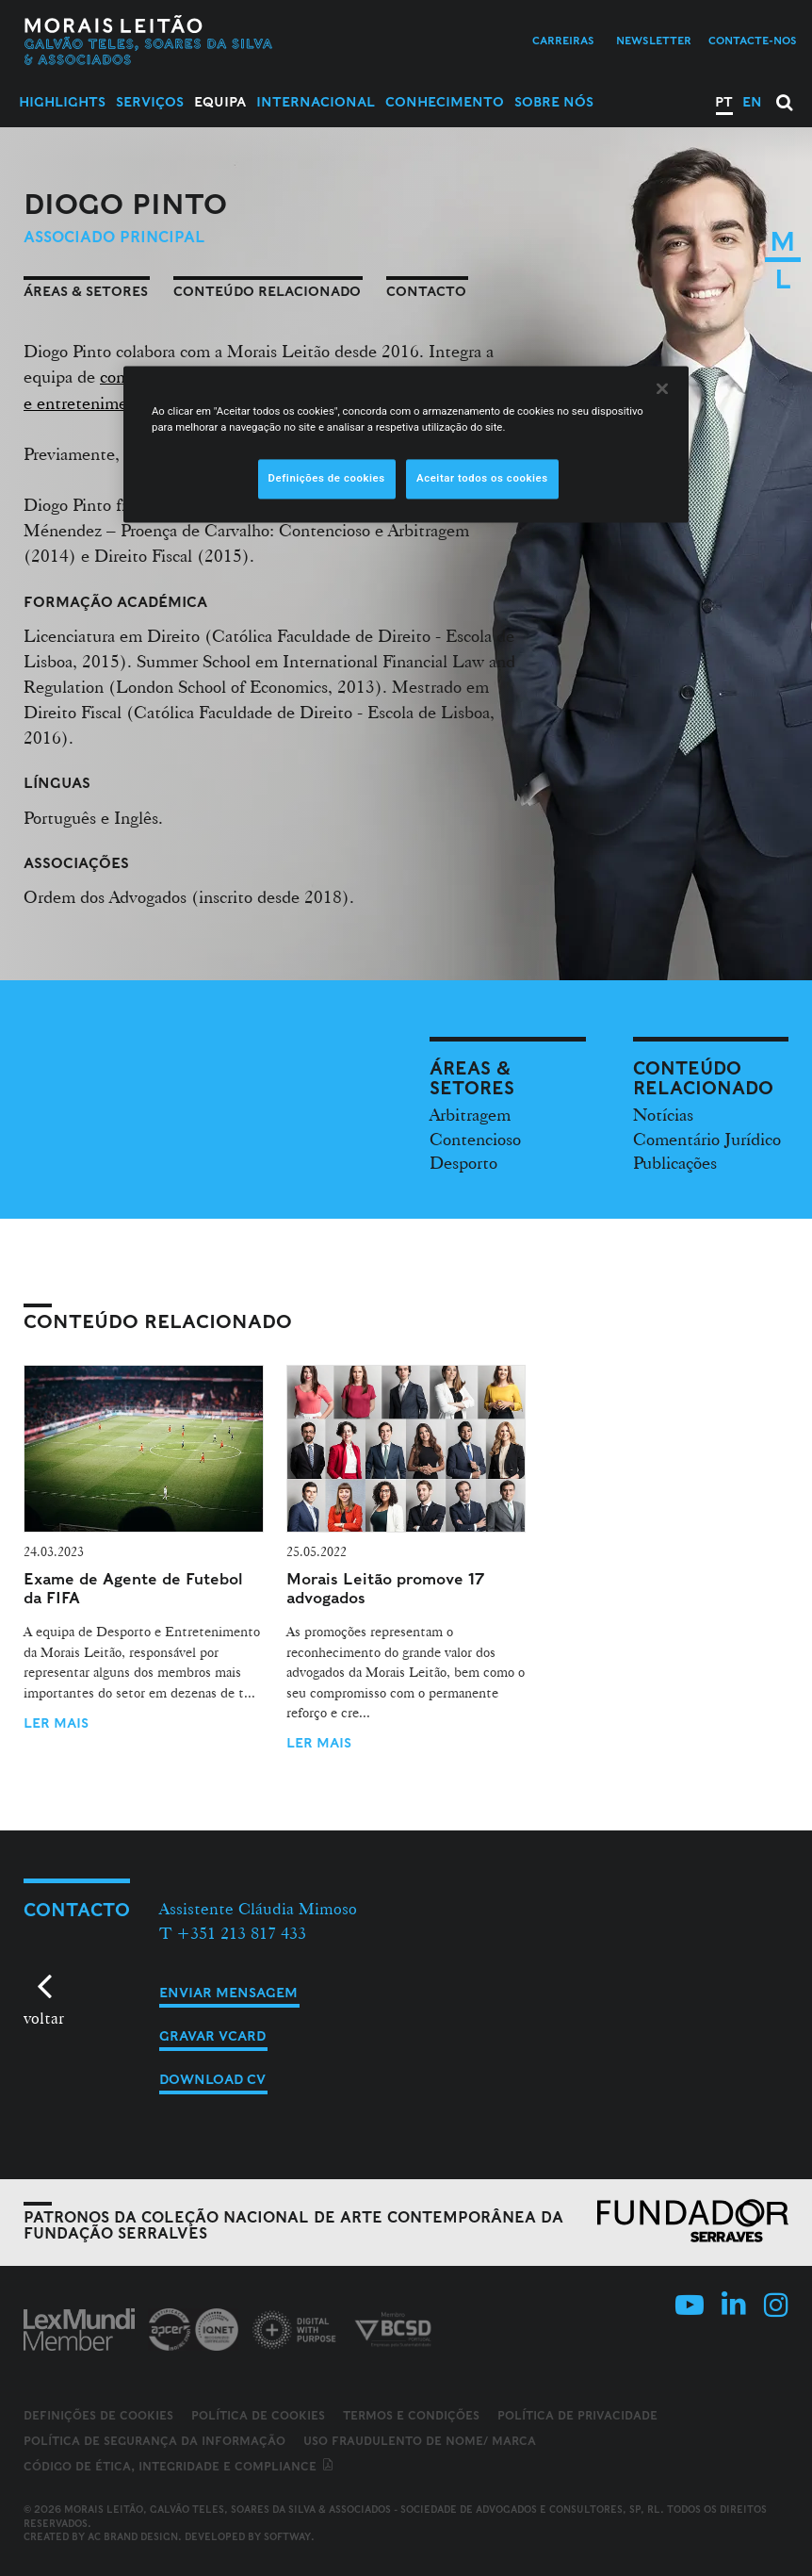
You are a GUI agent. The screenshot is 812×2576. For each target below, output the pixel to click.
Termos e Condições (411, 2415)
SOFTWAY (287, 2536)
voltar (44, 2017)
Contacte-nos (752, 40)
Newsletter (653, 40)
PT (724, 101)
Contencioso (475, 1138)
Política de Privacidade (577, 2415)
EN (752, 101)
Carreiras (563, 40)
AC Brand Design (133, 2536)
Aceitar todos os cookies (482, 477)
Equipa (220, 101)
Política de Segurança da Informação (154, 2441)
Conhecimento (444, 101)
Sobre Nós (553, 101)
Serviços (150, 101)
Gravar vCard (212, 2035)
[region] (406, 444)
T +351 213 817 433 (232, 1933)
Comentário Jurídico (707, 1138)
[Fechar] (662, 388)
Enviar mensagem (228, 1992)
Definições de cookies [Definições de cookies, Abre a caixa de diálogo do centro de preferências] (326, 477)
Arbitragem (470, 1114)
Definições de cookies (98, 2415)
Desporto (463, 1162)
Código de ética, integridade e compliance (179, 2466)
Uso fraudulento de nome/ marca (419, 2441)
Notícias (663, 1114)
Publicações (675, 1162)
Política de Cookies (258, 2415)
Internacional (315, 101)
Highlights (62, 101)
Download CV (212, 2079)
